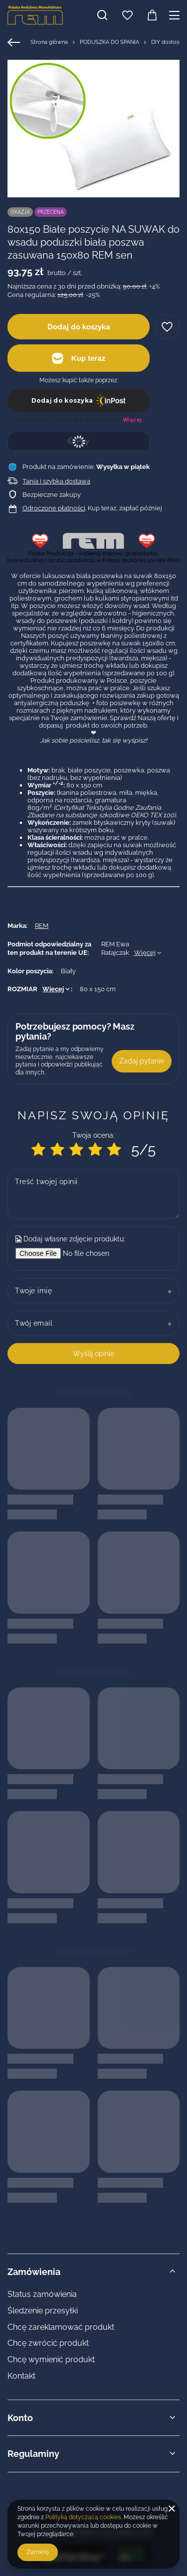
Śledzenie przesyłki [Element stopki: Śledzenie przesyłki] (42, 2310)
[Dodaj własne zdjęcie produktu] (91, 1253)
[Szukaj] (102, 15)
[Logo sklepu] (35, 15)
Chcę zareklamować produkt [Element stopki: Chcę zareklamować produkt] (60, 2327)
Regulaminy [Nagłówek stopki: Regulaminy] (33, 2453)
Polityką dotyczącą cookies (83, 2517)
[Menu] (176, 15)
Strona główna (49, 42)
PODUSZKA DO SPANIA (109, 42)
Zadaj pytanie (141, 1061)
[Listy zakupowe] (127, 15)
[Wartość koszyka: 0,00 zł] (152, 15)
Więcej (145, 952)
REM (41, 925)
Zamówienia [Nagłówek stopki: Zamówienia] (33, 2272)
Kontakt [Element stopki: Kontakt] (21, 2376)
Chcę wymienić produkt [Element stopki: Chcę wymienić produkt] (51, 2359)
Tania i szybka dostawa (56, 481)
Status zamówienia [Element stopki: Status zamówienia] (42, 2294)
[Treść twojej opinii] (93, 1194)
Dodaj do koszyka (78, 326)
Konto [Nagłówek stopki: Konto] (20, 2418)
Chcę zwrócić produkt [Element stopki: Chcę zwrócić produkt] (48, 2343)
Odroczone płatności (53, 508)
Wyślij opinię (93, 1354)
